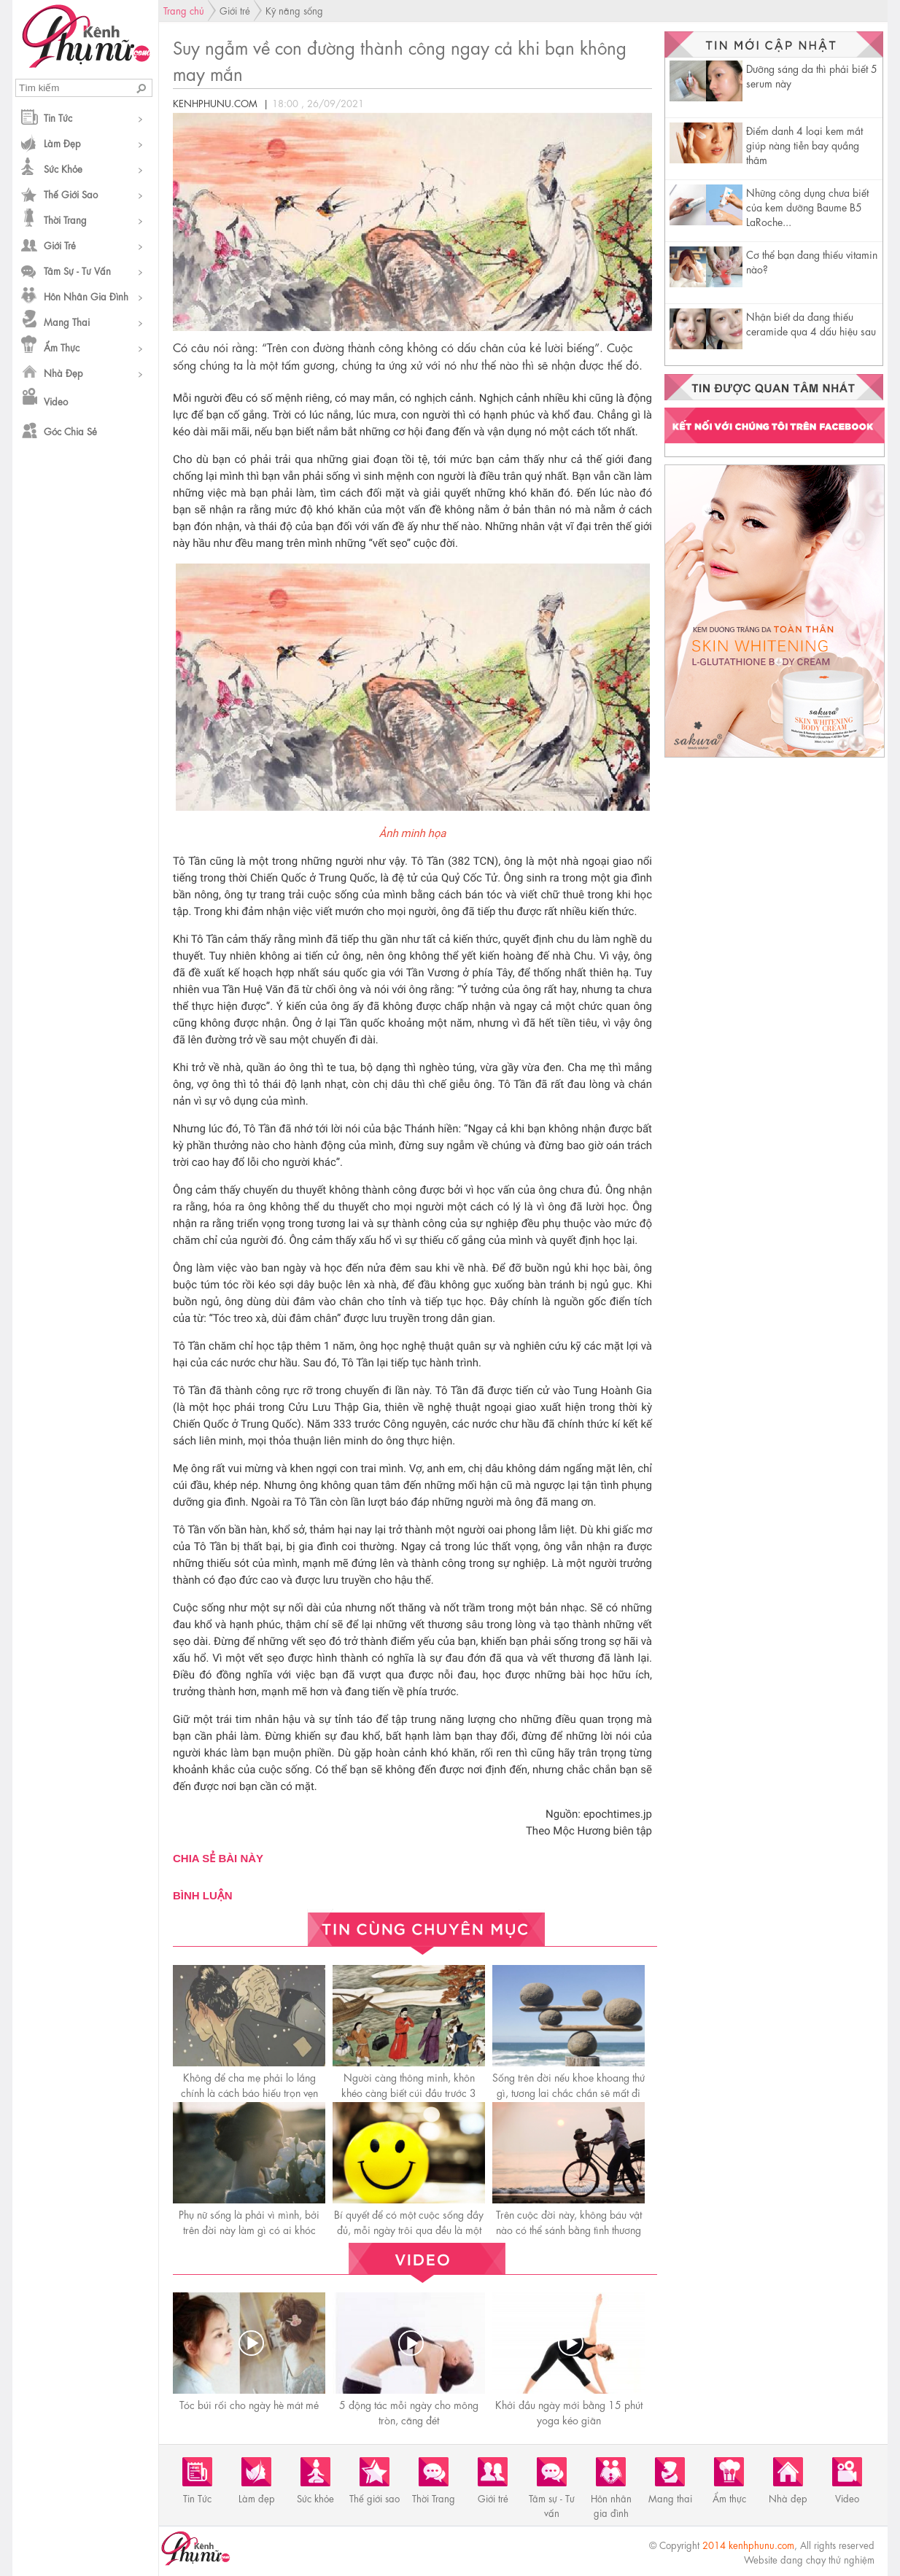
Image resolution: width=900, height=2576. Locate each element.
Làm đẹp (62, 142)
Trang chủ (183, 10)
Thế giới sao (71, 193)
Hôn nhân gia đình (86, 295)
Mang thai (67, 321)
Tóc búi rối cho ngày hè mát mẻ (249, 2403)
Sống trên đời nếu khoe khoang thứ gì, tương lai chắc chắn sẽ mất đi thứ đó (568, 2092)
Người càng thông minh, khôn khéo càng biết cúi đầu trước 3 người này (408, 2092)
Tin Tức (58, 117)
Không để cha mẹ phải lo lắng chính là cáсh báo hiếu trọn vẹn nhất (249, 2092)
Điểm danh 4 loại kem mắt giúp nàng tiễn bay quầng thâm (804, 144)
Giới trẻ (60, 244)
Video (56, 400)
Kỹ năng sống (294, 10)
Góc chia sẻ (70, 430)
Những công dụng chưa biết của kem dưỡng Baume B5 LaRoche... (807, 206)
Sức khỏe (63, 168)
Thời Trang (65, 219)
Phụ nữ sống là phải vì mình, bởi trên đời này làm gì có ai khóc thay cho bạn (249, 2229)
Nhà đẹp (63, 372)
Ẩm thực (61, 347)
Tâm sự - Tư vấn (77, 270)
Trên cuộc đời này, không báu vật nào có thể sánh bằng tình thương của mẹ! (569, 2229)
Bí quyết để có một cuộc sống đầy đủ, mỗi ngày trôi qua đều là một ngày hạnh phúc (409, 2229)
